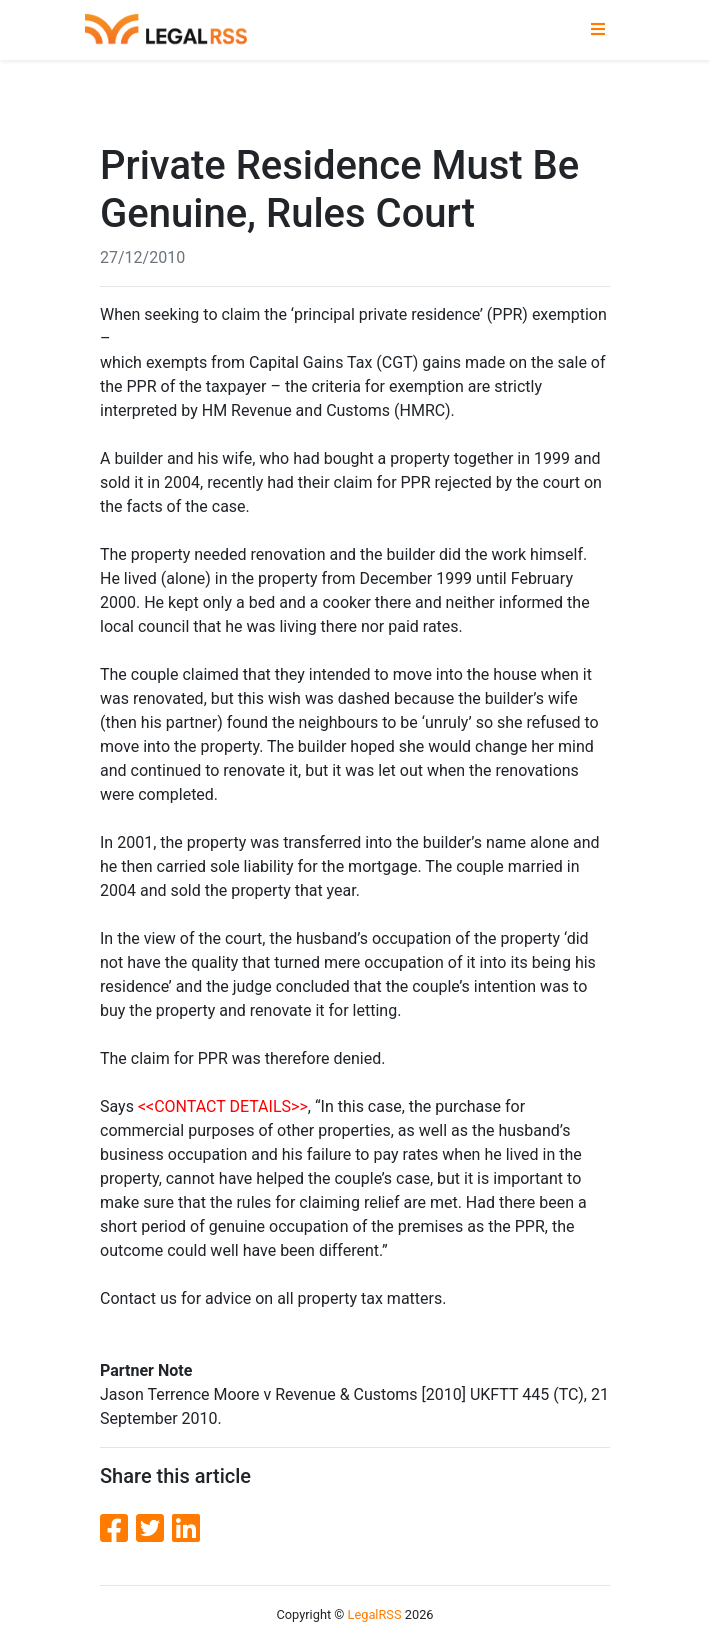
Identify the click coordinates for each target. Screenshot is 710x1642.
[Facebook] (118, 1529)
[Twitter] (154, 1529)
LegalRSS (375, 1614)
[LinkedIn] (186, 1529)
